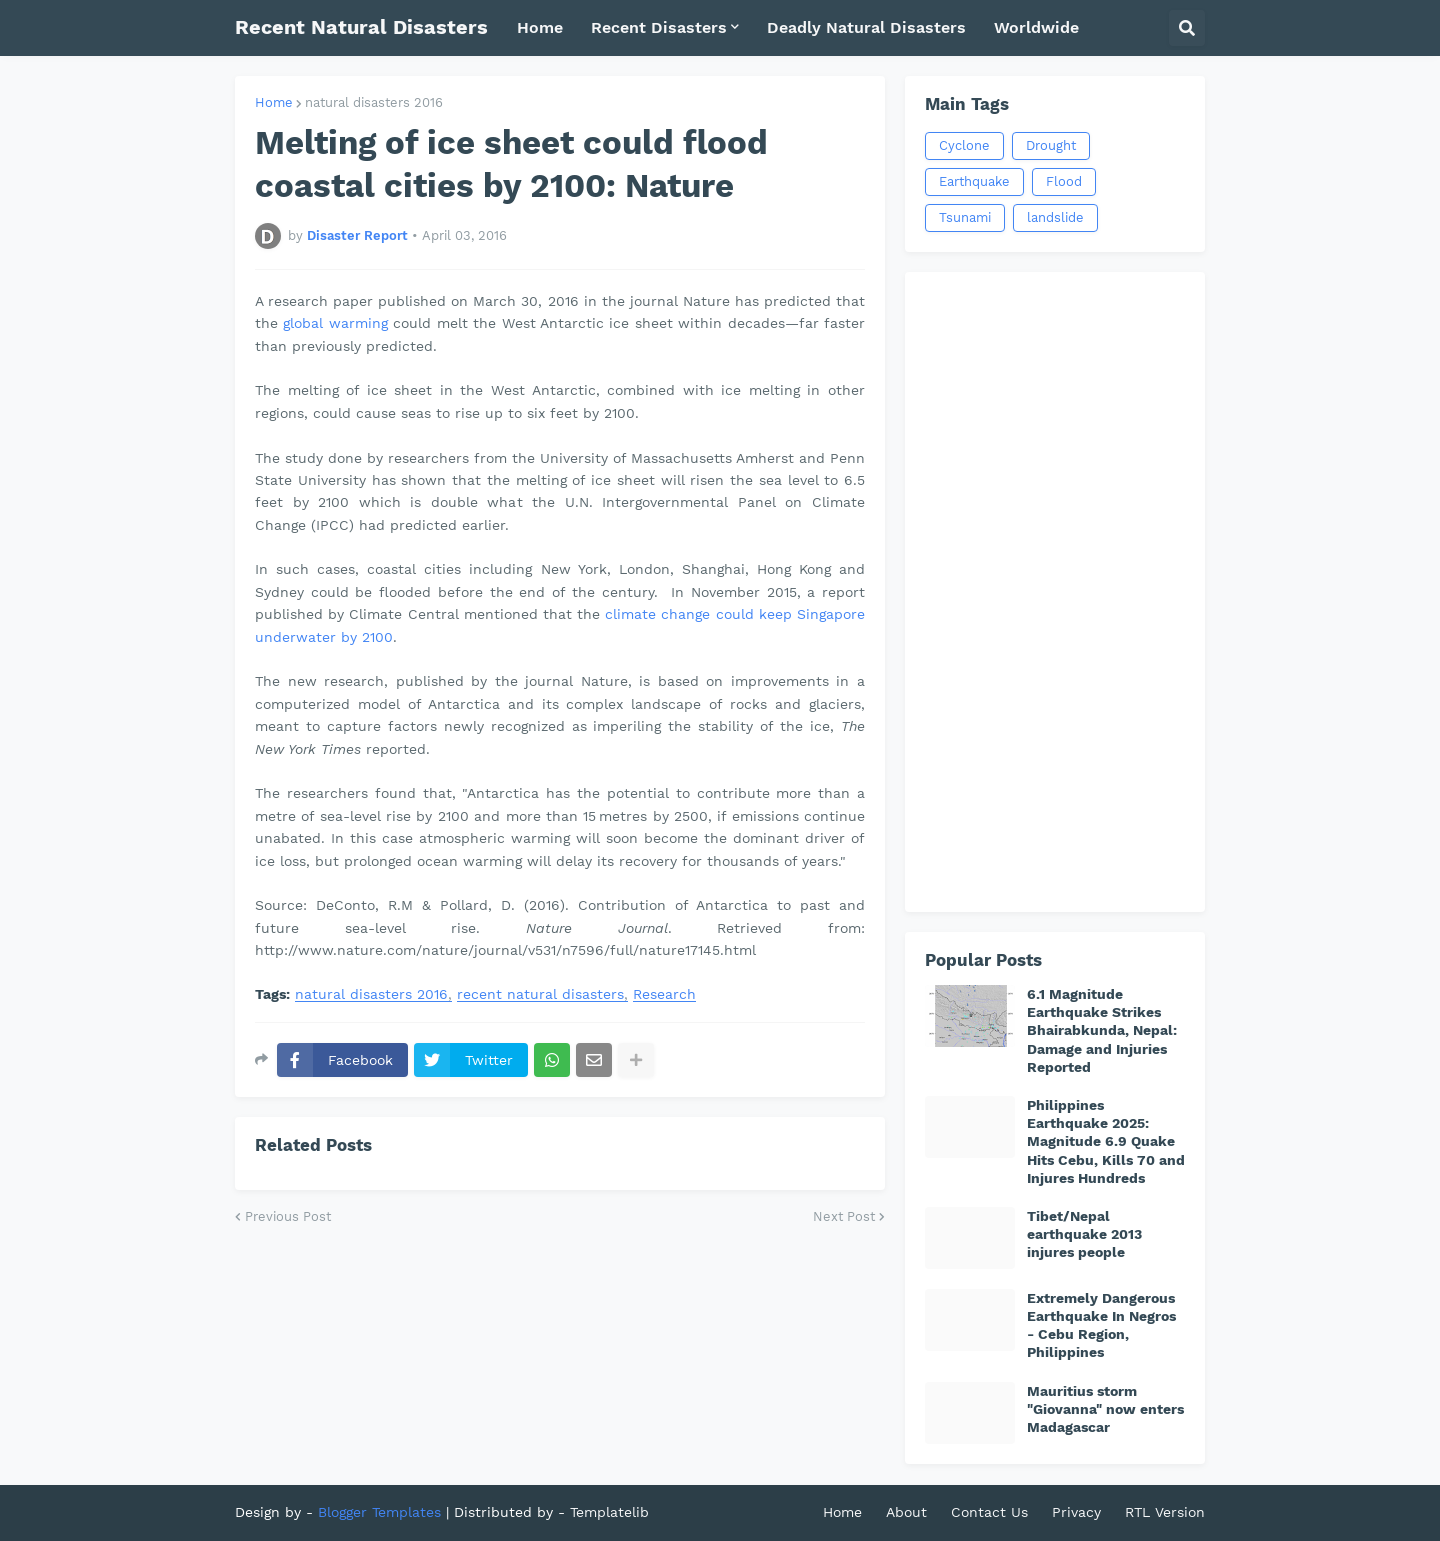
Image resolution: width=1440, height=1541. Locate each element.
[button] (1187, 28)
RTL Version (1165, 1512)
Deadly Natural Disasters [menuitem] (866, 27)
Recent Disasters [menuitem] (659, 27)
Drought (1051, 145)
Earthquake (974, 181)
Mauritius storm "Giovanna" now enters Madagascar (1105, 1409)
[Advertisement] (1055, 592)
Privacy (1076, 1512)
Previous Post (288, 1216)
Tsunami (965, 217)
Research (664, 994)
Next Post (844, 1216)
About (906, 1512)
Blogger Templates (379, 1512)
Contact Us (989, 1512)
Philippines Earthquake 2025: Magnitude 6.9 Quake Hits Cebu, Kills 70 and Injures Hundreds (1106, 1141)
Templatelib (609, 1512)
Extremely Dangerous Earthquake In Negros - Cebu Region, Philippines (1101, 1325)
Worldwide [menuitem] (1036, 27)
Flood (1064, 181)
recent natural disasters (540, 994)
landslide (1055, 217)
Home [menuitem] (540, 27)
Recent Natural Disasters (361, 27)
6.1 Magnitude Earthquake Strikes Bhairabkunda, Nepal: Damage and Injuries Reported (1102, 1030)
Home (274, 102)
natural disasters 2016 (374, 102)
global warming (335, 323)
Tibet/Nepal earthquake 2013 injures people (1084, 1234)
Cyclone (964, 145)
